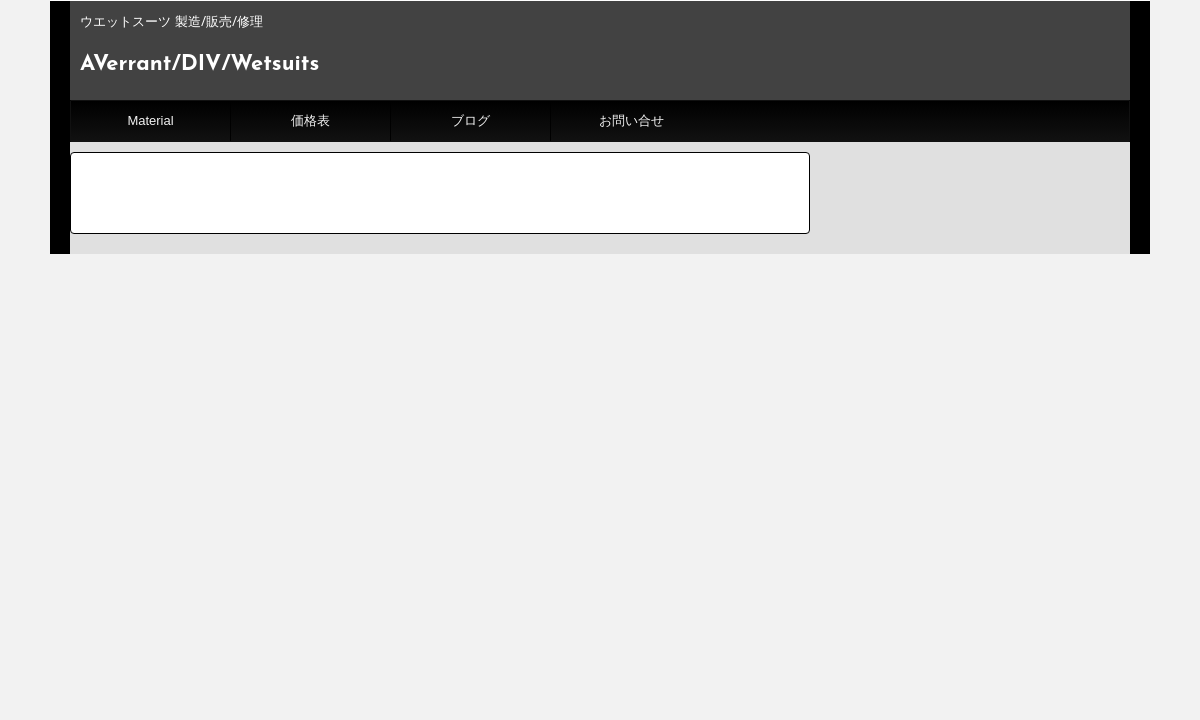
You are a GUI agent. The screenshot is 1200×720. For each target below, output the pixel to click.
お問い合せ (631, 120)
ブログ (470, 120)
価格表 (310, 120)
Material (150, 120)
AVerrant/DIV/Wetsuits (199, 64)
